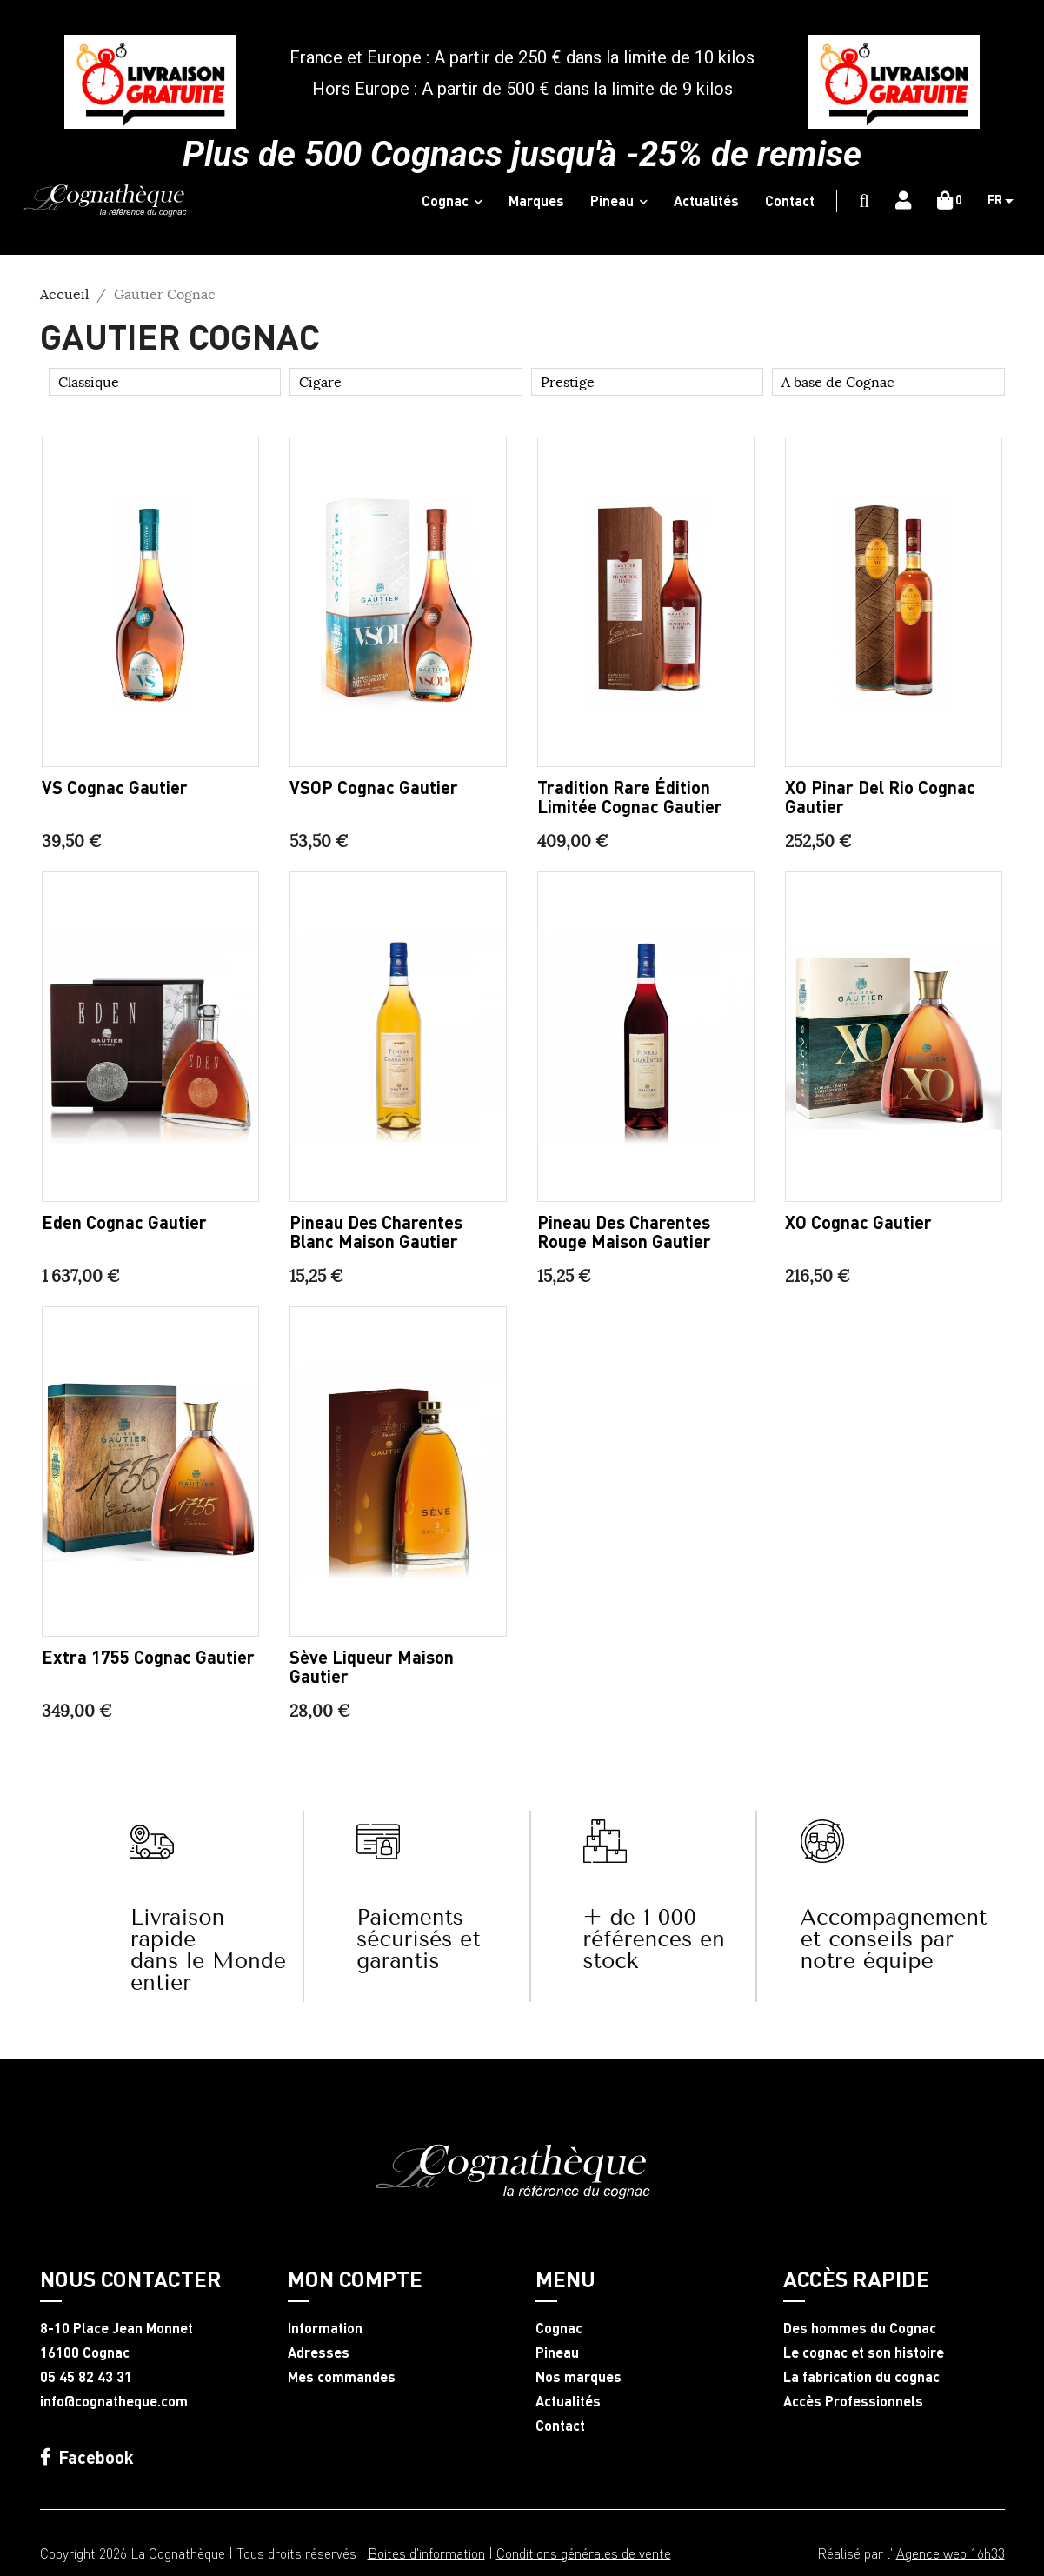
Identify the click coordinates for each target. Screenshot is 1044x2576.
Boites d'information (426, 2553)
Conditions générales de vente (583, 2553)
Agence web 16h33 (950, 2553)
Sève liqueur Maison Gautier (371, 1666)
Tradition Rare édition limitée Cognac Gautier (629, 797)
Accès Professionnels (853, 2401)
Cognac (558, 2328)
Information (325, 2328)
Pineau (557, 2352)
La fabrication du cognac (861, 2377)
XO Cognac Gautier (858, 1222)
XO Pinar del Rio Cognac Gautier (880, 797)
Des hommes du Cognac (859, 2328)
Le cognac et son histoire (863, 2352)
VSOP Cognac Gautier (373, 787)
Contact (560, 2425)
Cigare (320, 381)
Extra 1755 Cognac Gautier (148, 1656)
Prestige (568, 381)
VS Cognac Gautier (115, 787)
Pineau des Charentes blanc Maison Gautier (375, 1231)
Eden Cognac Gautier (124, 1222)
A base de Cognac (837, 381)
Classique (88, 381)
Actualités (568, 2401)
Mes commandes (342, 2377)
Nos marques (578, 2377)
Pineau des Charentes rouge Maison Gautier (624, 1231)
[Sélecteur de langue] (1007, 200)
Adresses (318, 2352)
